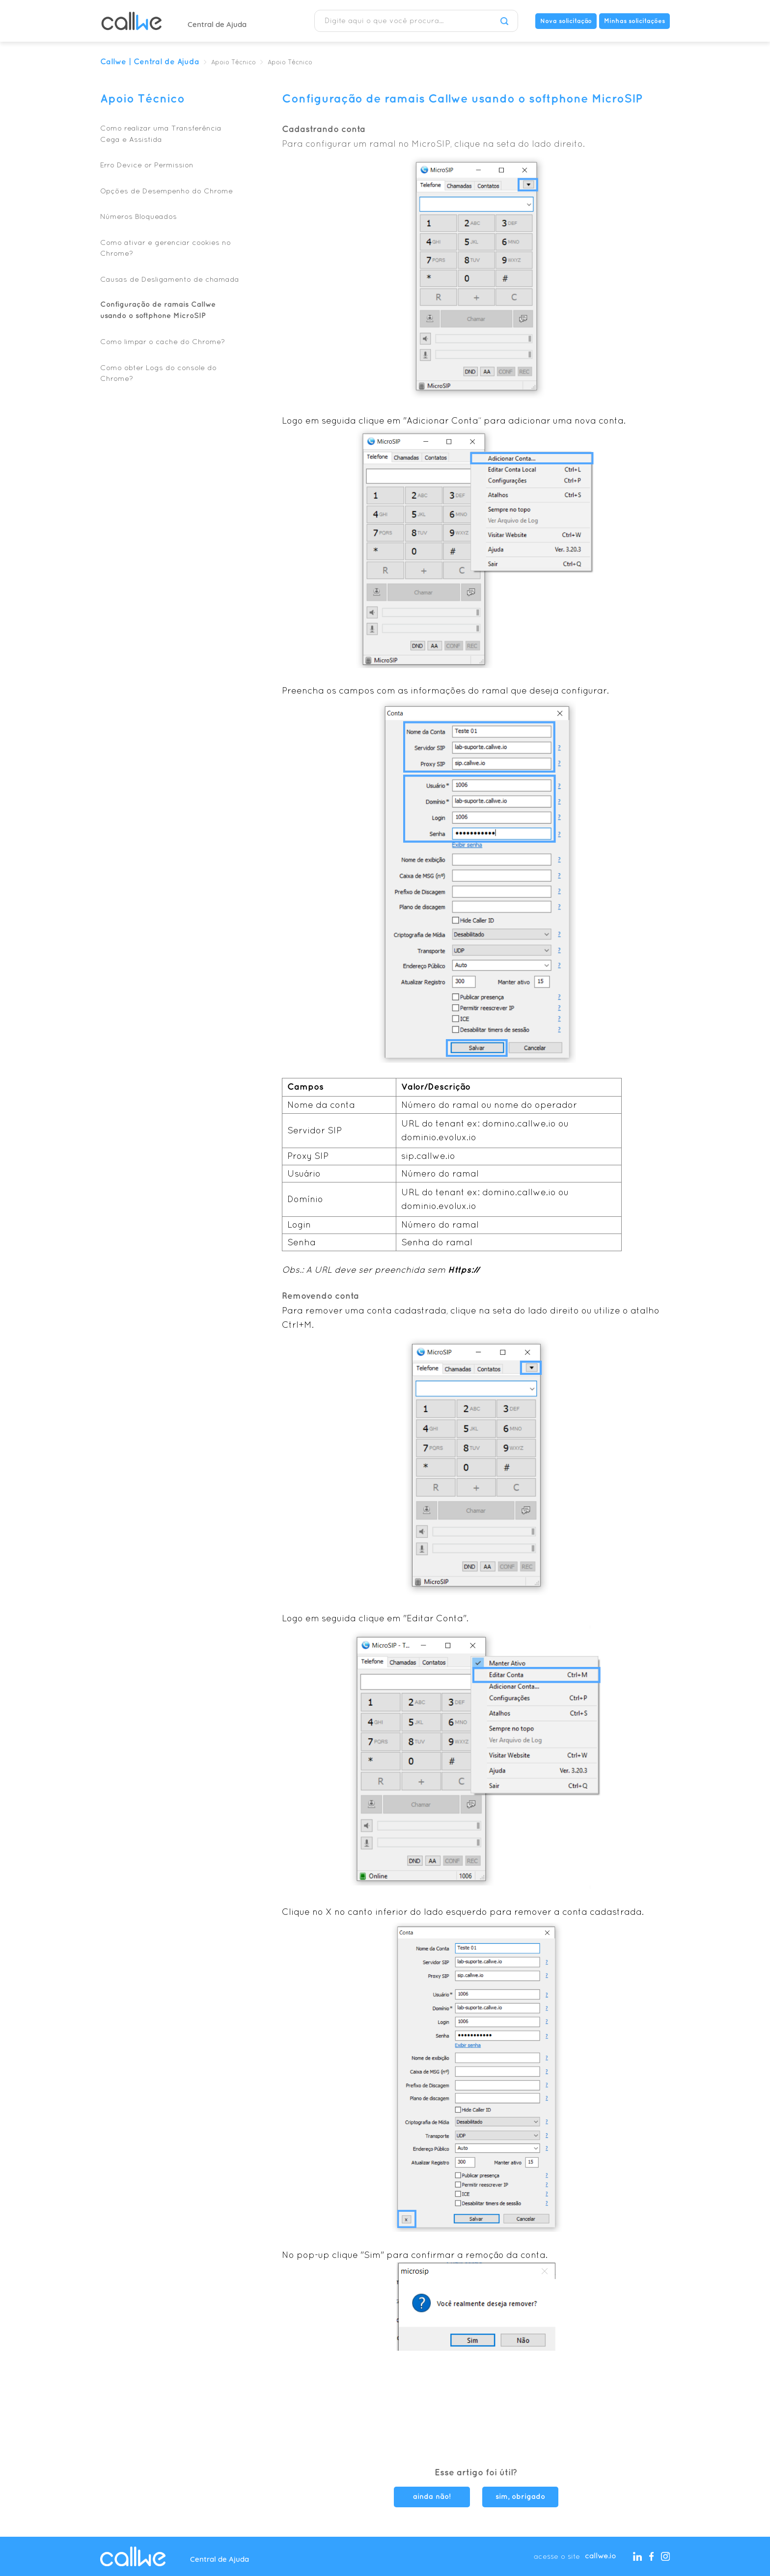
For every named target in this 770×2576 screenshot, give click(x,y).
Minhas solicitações (634, 21)
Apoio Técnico (233, 63)
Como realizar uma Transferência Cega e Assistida (160, 133)
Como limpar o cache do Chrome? (162, 341)
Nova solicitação (566, 21)
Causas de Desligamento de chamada (169, 279)
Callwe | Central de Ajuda (149, 62)
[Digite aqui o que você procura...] (416, 21)
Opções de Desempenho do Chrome (166, 191)
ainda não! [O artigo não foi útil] (432, 2497)
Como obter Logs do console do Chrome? (158, 373)
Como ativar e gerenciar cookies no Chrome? (165, 248)
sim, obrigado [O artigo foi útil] (520, 2497)
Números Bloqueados (138, 216)
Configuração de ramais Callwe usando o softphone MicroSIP (158, 310)
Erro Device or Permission (146, 165)
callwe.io (600, 2556)
